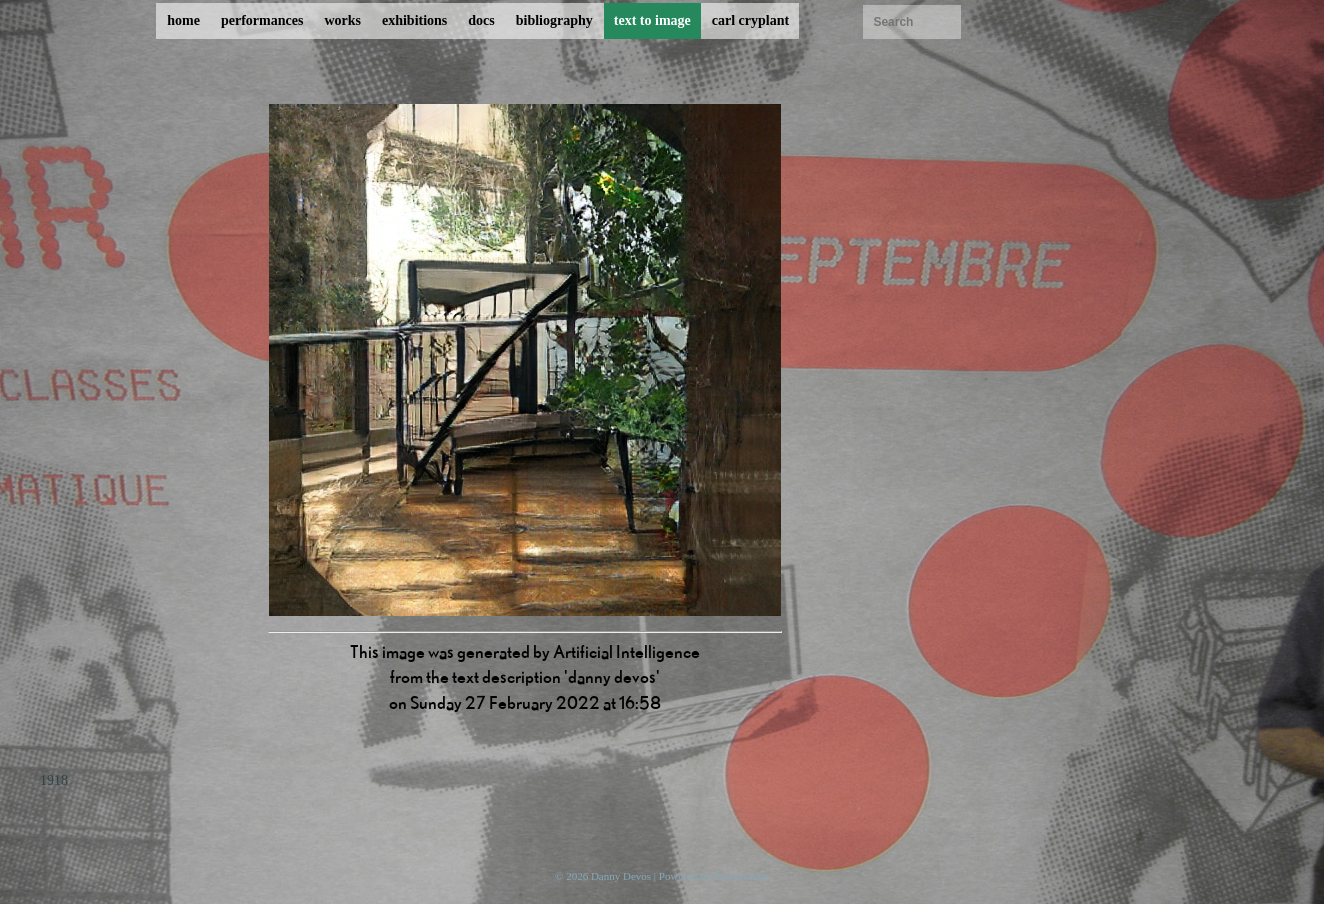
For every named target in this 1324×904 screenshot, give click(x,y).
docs (481, 20)
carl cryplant (750, 20)
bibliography (554, 20)
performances (262, 20)
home (183, 20)
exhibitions (414, 20)
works (342, 20)
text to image (652, 20)
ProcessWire (741, 876)
